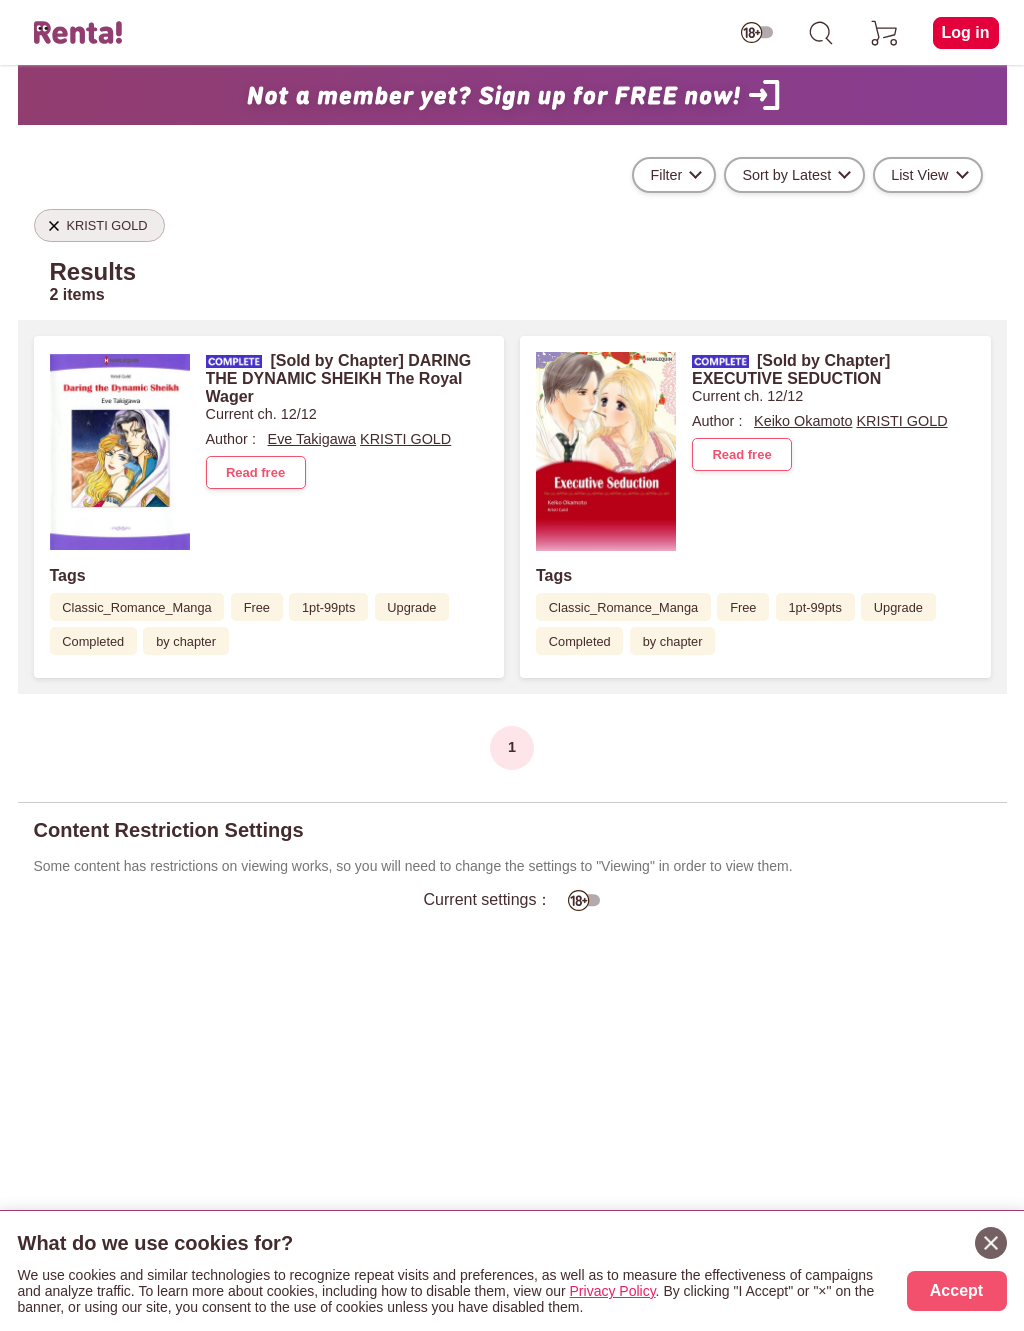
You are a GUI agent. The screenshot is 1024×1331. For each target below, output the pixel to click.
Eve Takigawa (312, 439)
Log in (966, 32)
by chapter (186, 641)
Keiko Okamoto (803, 421)
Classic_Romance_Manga (136, 607)
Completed (93, 641)
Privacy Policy (613, 1291)
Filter (666, 175)
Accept (956, 1290)
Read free (255, 472)
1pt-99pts (328, 607)
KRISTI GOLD (405, 439)
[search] (821, 33)
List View (919, 175)
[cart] (885, 33)
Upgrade (411, 607)
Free (257, 607)
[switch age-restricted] (757, 33)
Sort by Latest (786, 175)
